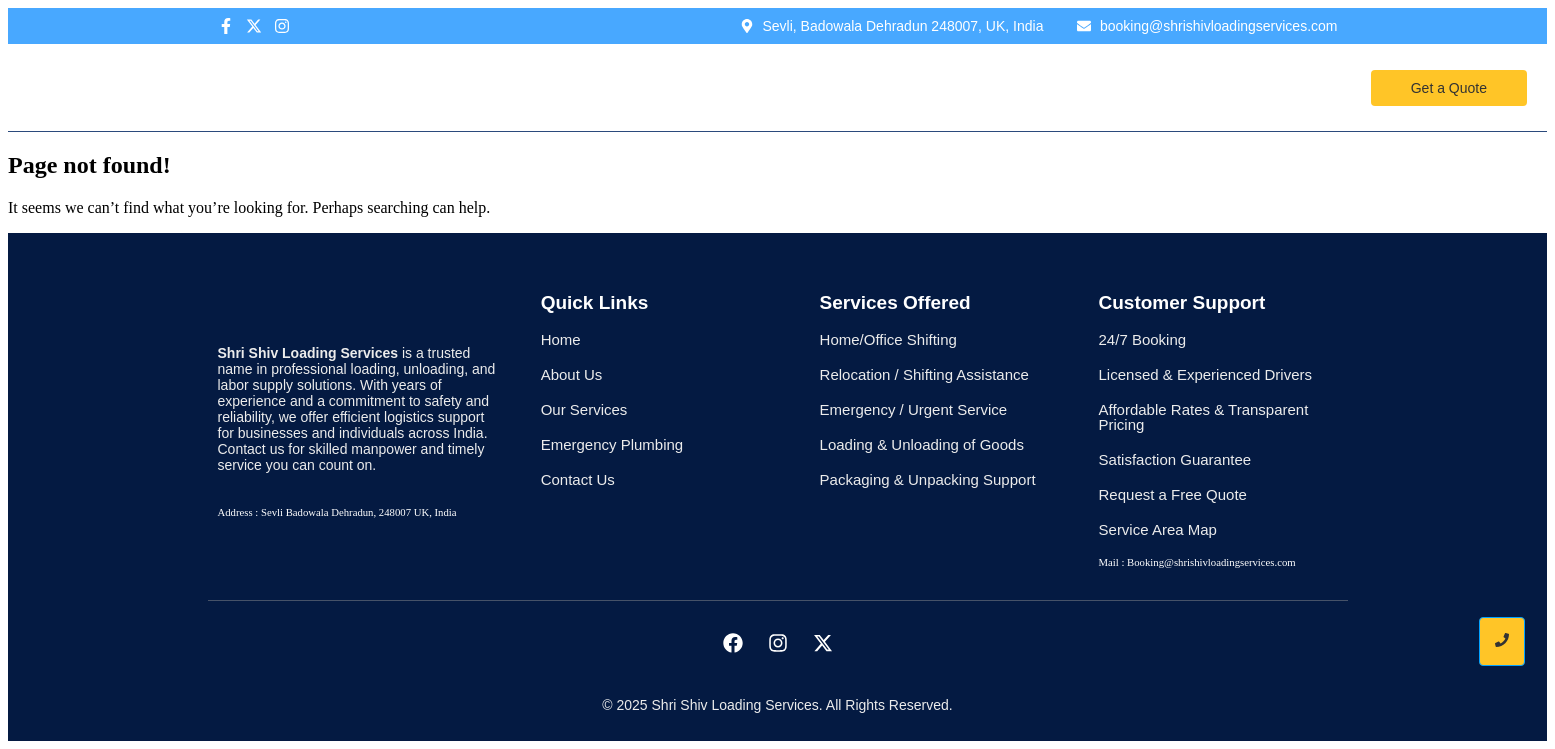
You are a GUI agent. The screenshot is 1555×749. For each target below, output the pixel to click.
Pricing (858, 87)
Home (588, 87)
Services (760, 87)
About (667, 87)
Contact (955, 87)
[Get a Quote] (1449, 88)
